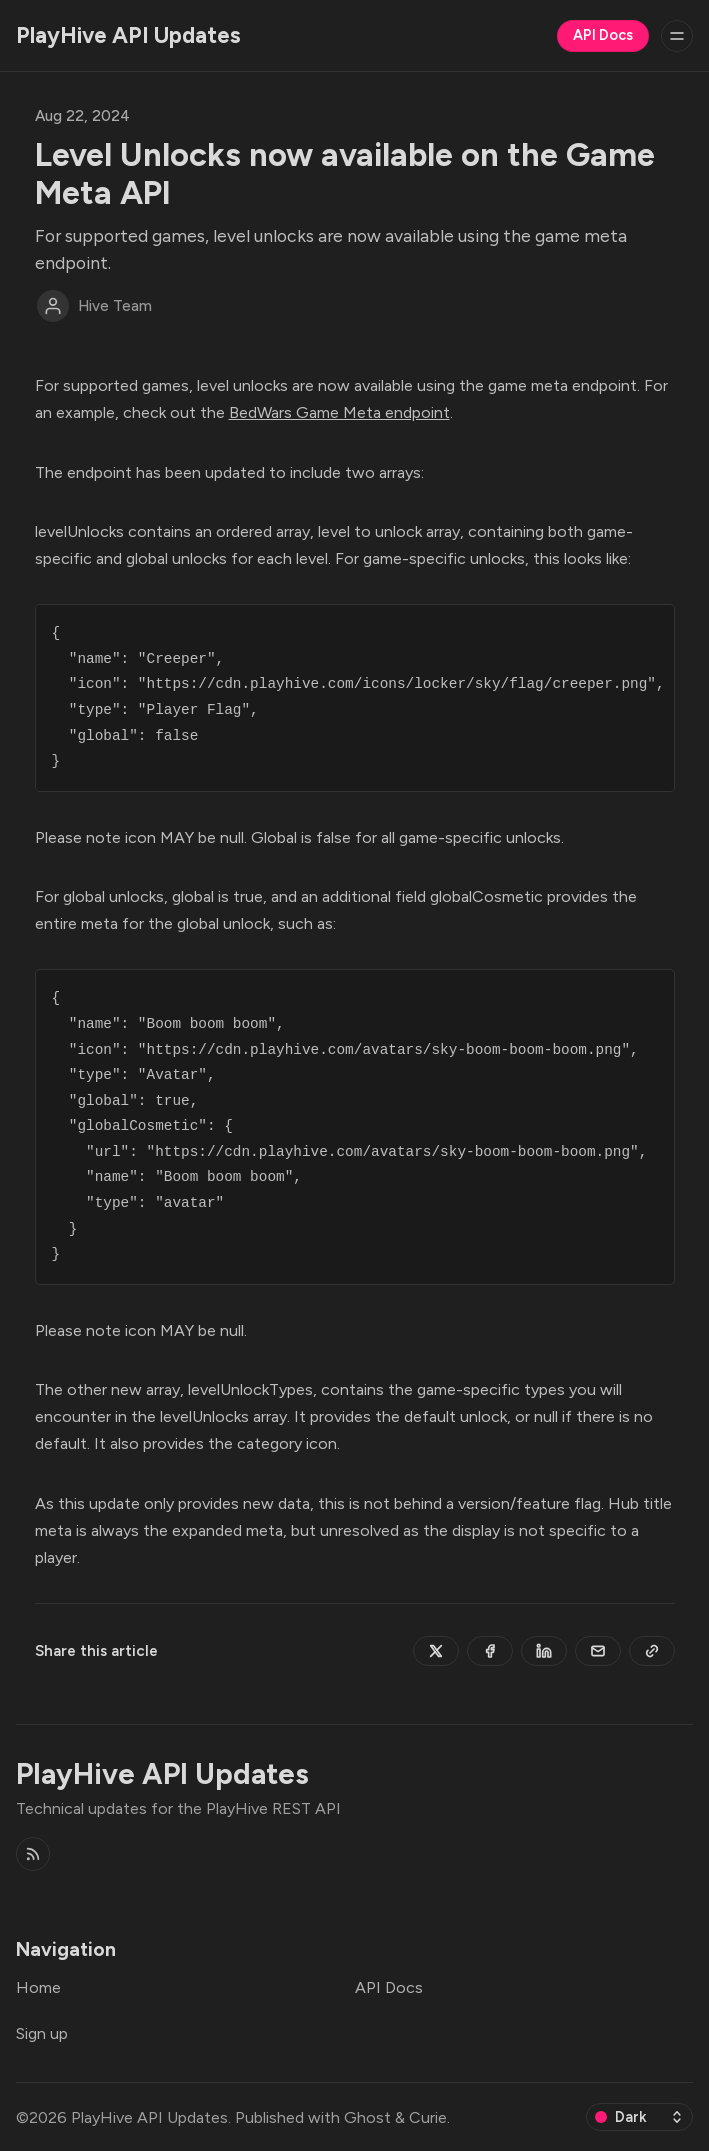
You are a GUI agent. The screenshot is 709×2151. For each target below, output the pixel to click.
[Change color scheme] (639, 2117)
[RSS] (33, 1854)
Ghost (367, 2117)
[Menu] (677, 36)
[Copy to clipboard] (652, 1651)
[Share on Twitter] (436, 1651)
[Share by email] (598, 1651)
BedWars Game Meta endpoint (339, 412)
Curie (428, 2117)
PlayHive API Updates (149, 2117)
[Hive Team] (53, 306)
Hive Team (115, 306)
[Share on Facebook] (490, 1651)
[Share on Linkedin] (544, 1651)
